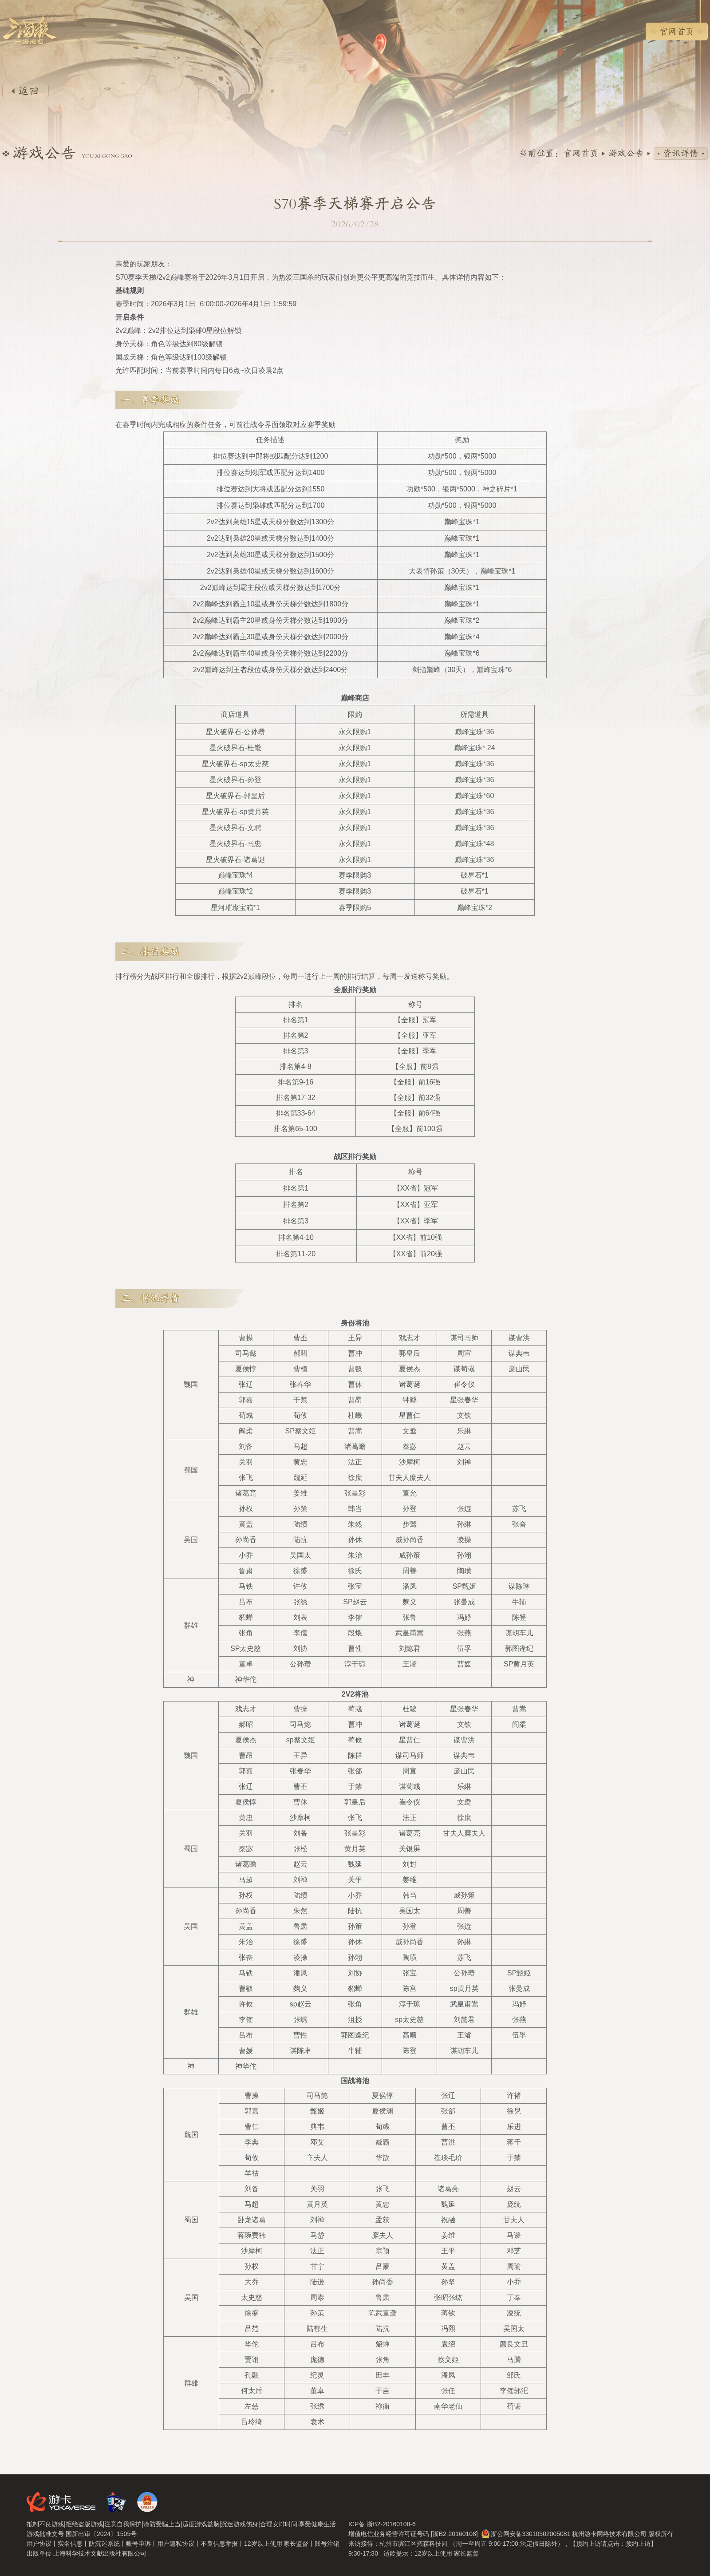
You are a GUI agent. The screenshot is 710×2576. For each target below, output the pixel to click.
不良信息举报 (219, 2543)
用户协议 (39, 2543)
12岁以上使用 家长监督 (276, 2543)
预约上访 (638, 2543)
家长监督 (466, 2553)
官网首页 (677, 31)
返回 (25, 91)
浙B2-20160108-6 (391, 2524)
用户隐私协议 (175, 2543)
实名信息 (70, 2543)
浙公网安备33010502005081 (530, 2533)
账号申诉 (138, 2543)
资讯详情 (680, 153)
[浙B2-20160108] (454, 2533)
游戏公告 (626, 153)
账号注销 (327, 2543)
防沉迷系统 (104, 2543)
